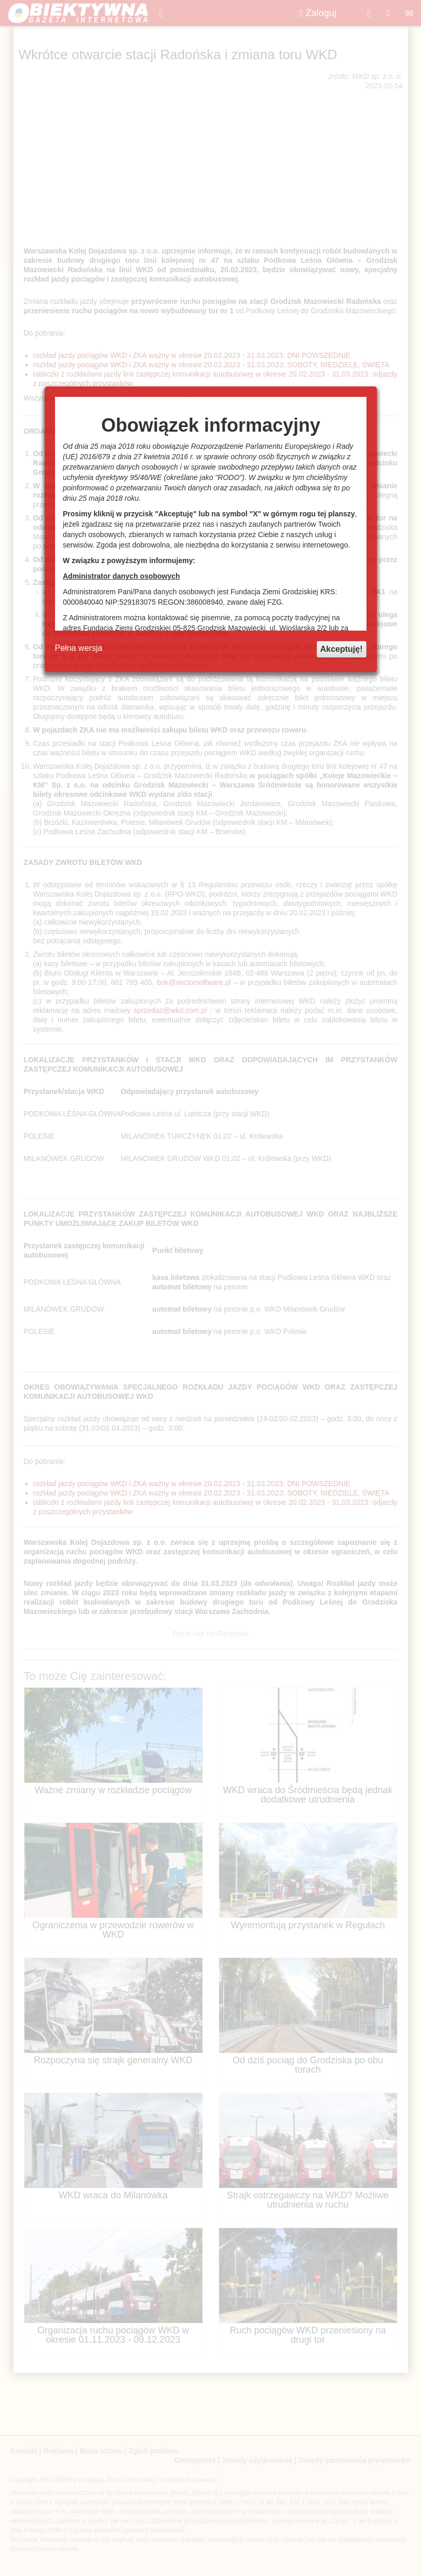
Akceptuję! (341, 649)
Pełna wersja (79, 648)
